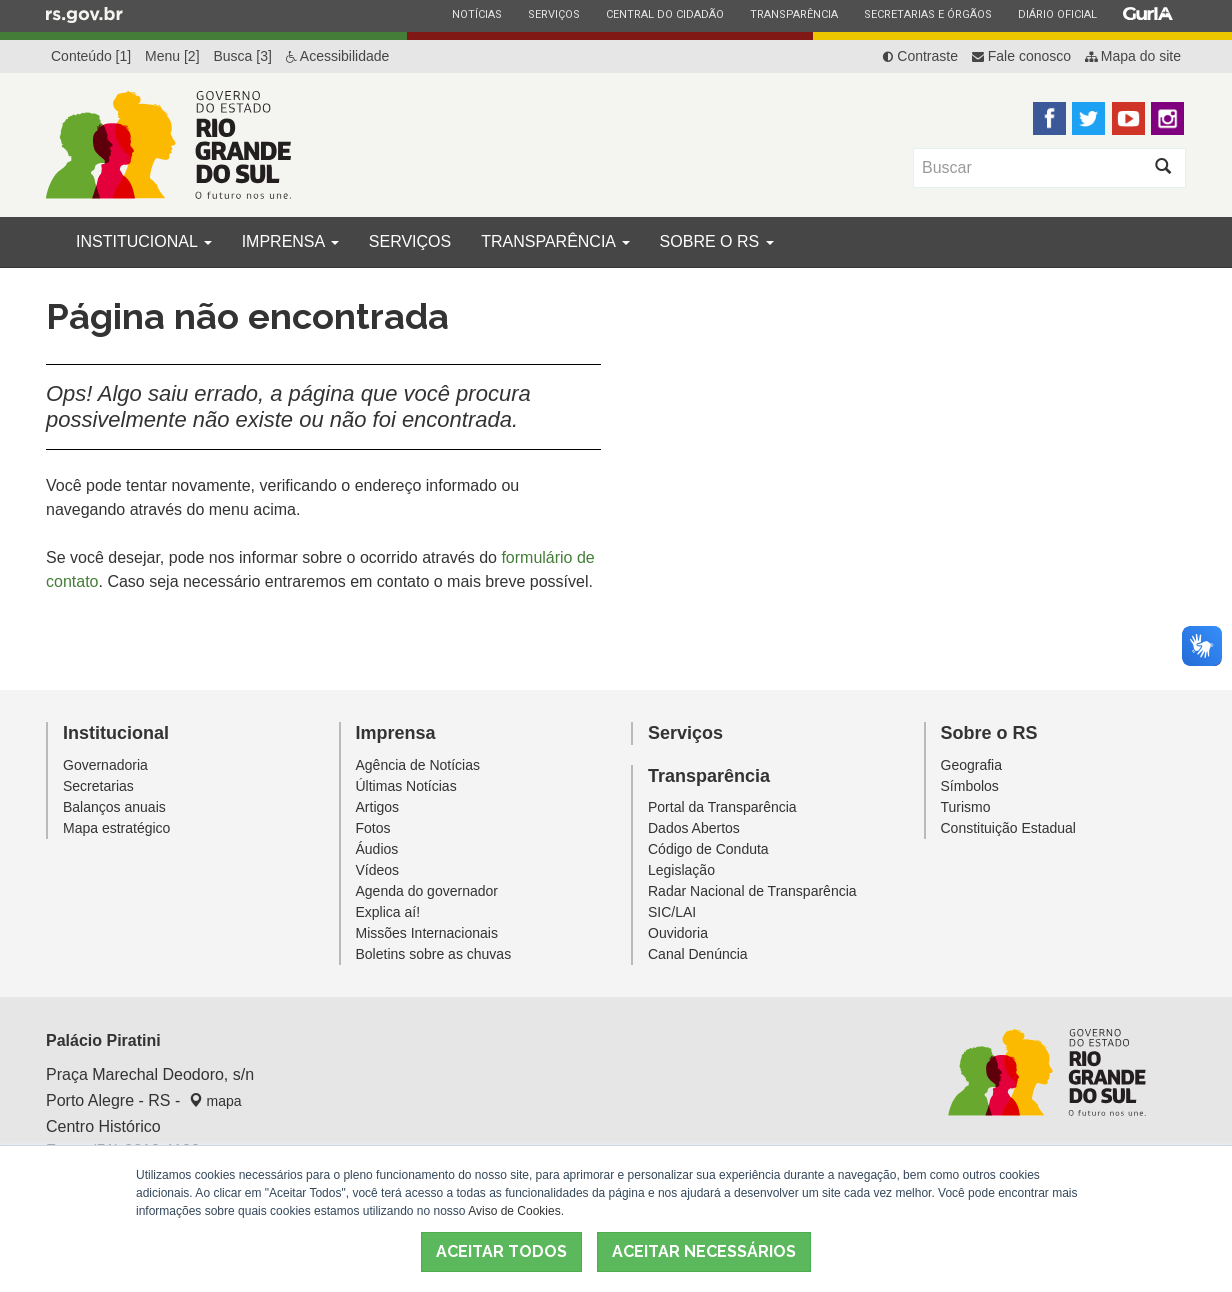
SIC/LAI (672, 912)
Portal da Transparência (722, 807)
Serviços (553, 14)
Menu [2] (172, 56)
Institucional (144, 241)
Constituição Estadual (1008, 828)
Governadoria (105, 765)
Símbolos (970, 786)
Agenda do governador (427, 891)
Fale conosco (1021, 56)
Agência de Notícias (418, 765)
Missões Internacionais (427, 933)
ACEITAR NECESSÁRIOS (704, 1251)
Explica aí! (388, 912)
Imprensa (290, 241)
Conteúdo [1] (91, 56)
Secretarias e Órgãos (927, 14)
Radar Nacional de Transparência (752, 891)
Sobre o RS (717, 241)
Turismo (966, 807)
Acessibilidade (338, 56)
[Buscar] (1027, 168)
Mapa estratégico (116, 828)
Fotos (373, 828)
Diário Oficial (1057, 14)
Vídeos (378, 870)
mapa (215, 1101)
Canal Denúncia (698, 954)
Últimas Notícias (406, 786)
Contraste (920, 56)
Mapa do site (1133, 56)
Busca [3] (242, 56)
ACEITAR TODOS (501, 1251)
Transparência (793, 14)
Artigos (378, 807)
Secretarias (98, 786)
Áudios (377, 849)
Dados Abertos (694, 828)
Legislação (681, 870)
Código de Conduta (708, 849)
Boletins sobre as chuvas (434, 954)
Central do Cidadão (664, 14)
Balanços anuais (114, 807)
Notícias (476, 14)
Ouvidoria (678, 933)
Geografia (971, 765)
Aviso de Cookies (514, 1211)
